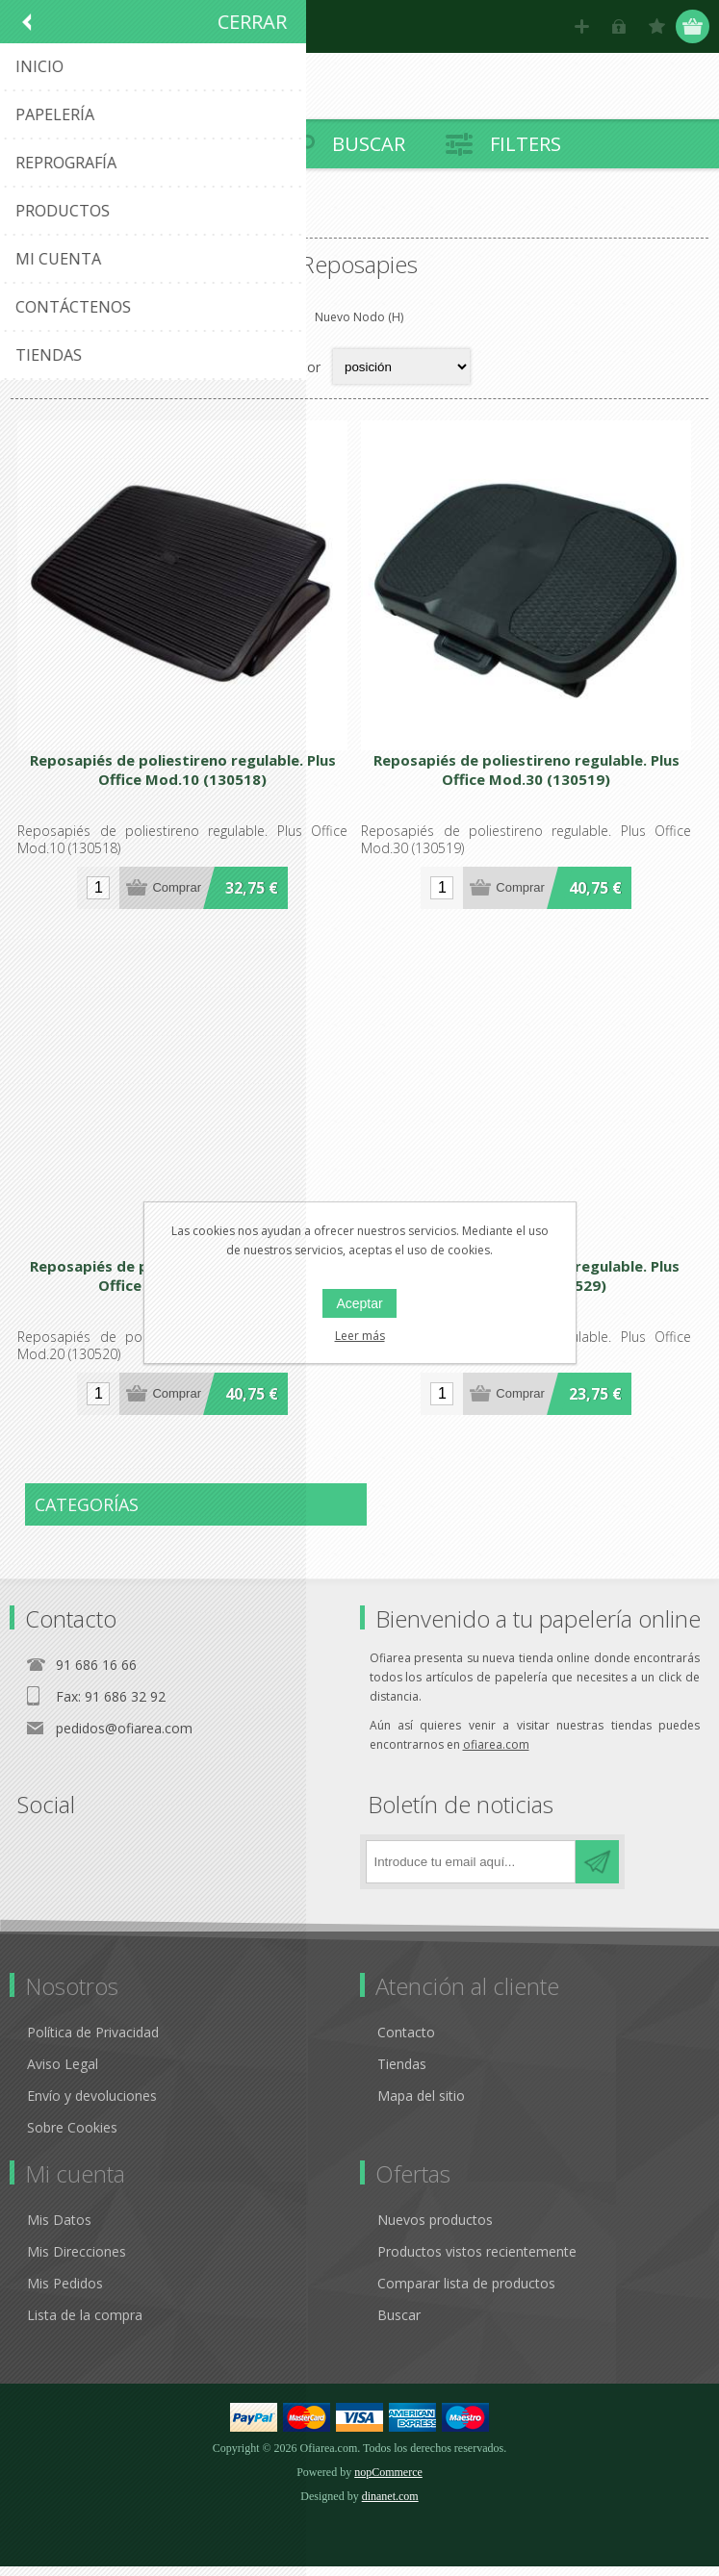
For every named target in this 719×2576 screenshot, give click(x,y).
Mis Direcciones (76, 2261)
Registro (582, 26)
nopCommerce (388, 2481)
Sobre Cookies (72, 2137)
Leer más (360, 1335)
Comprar (179, 893)
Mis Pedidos (65, 2293)
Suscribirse (597, 1871)
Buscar (399, 2324)
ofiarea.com (496, 1754)
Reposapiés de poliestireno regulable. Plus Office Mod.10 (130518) (185, 775)
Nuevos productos (435, 2229)
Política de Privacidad (93, 2042)
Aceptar (359, 1303)
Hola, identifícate (619, 26)
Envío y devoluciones (92, 2105)
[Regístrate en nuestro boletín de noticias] (471, 1871)
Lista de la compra (84, 2324)
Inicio (34, 222)
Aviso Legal (62, 2073)
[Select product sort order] (401, 366)
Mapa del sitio (421, 2105)
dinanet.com (390, 2506)
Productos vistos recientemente (477, 2261)
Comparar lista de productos (466, 2293)
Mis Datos (59, 2229)
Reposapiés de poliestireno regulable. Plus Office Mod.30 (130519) (534, 775)
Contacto (406, 2042)
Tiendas (401, 2073)
